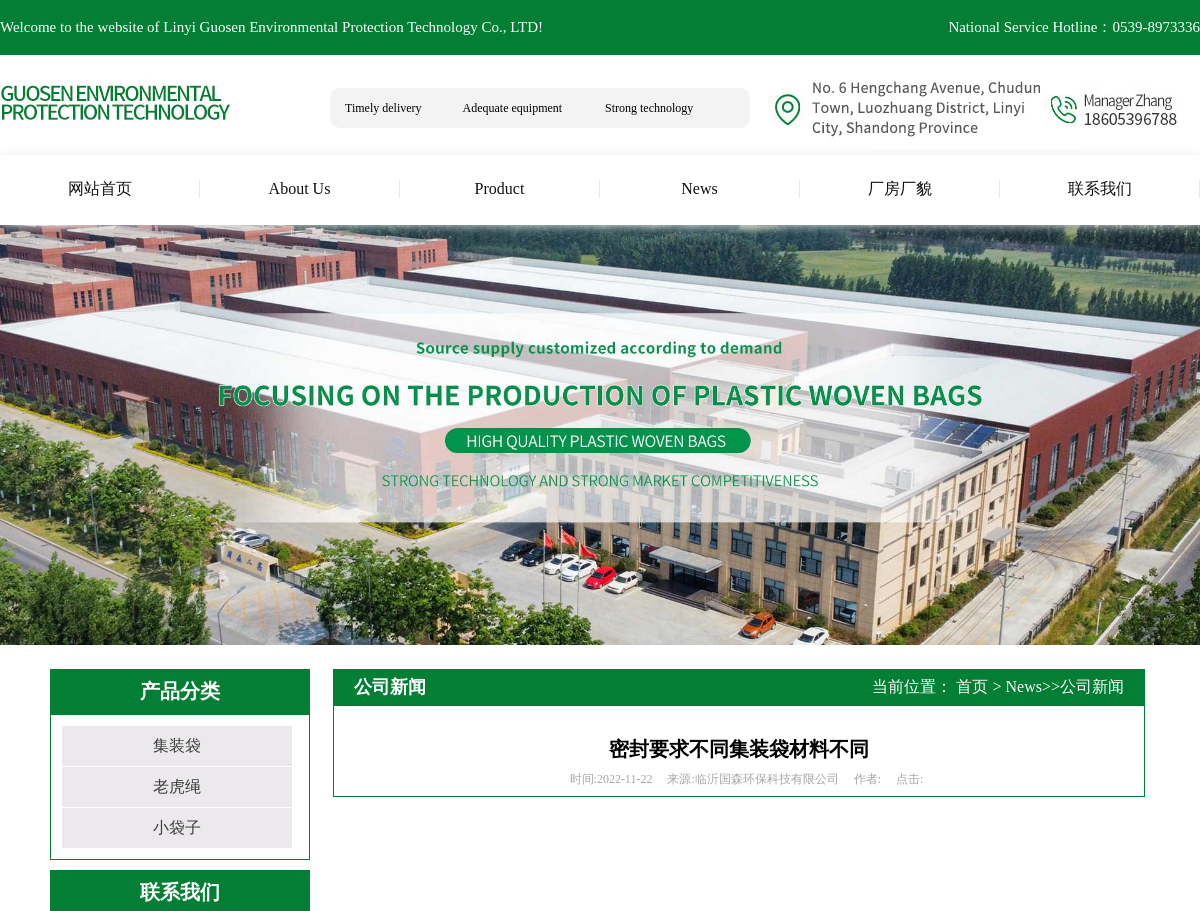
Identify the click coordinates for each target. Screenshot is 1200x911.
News (1024, 686)
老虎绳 (177, 786)
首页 (972, 686)
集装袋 (177, 745)
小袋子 (177, 827)
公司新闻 (1092, 686)
